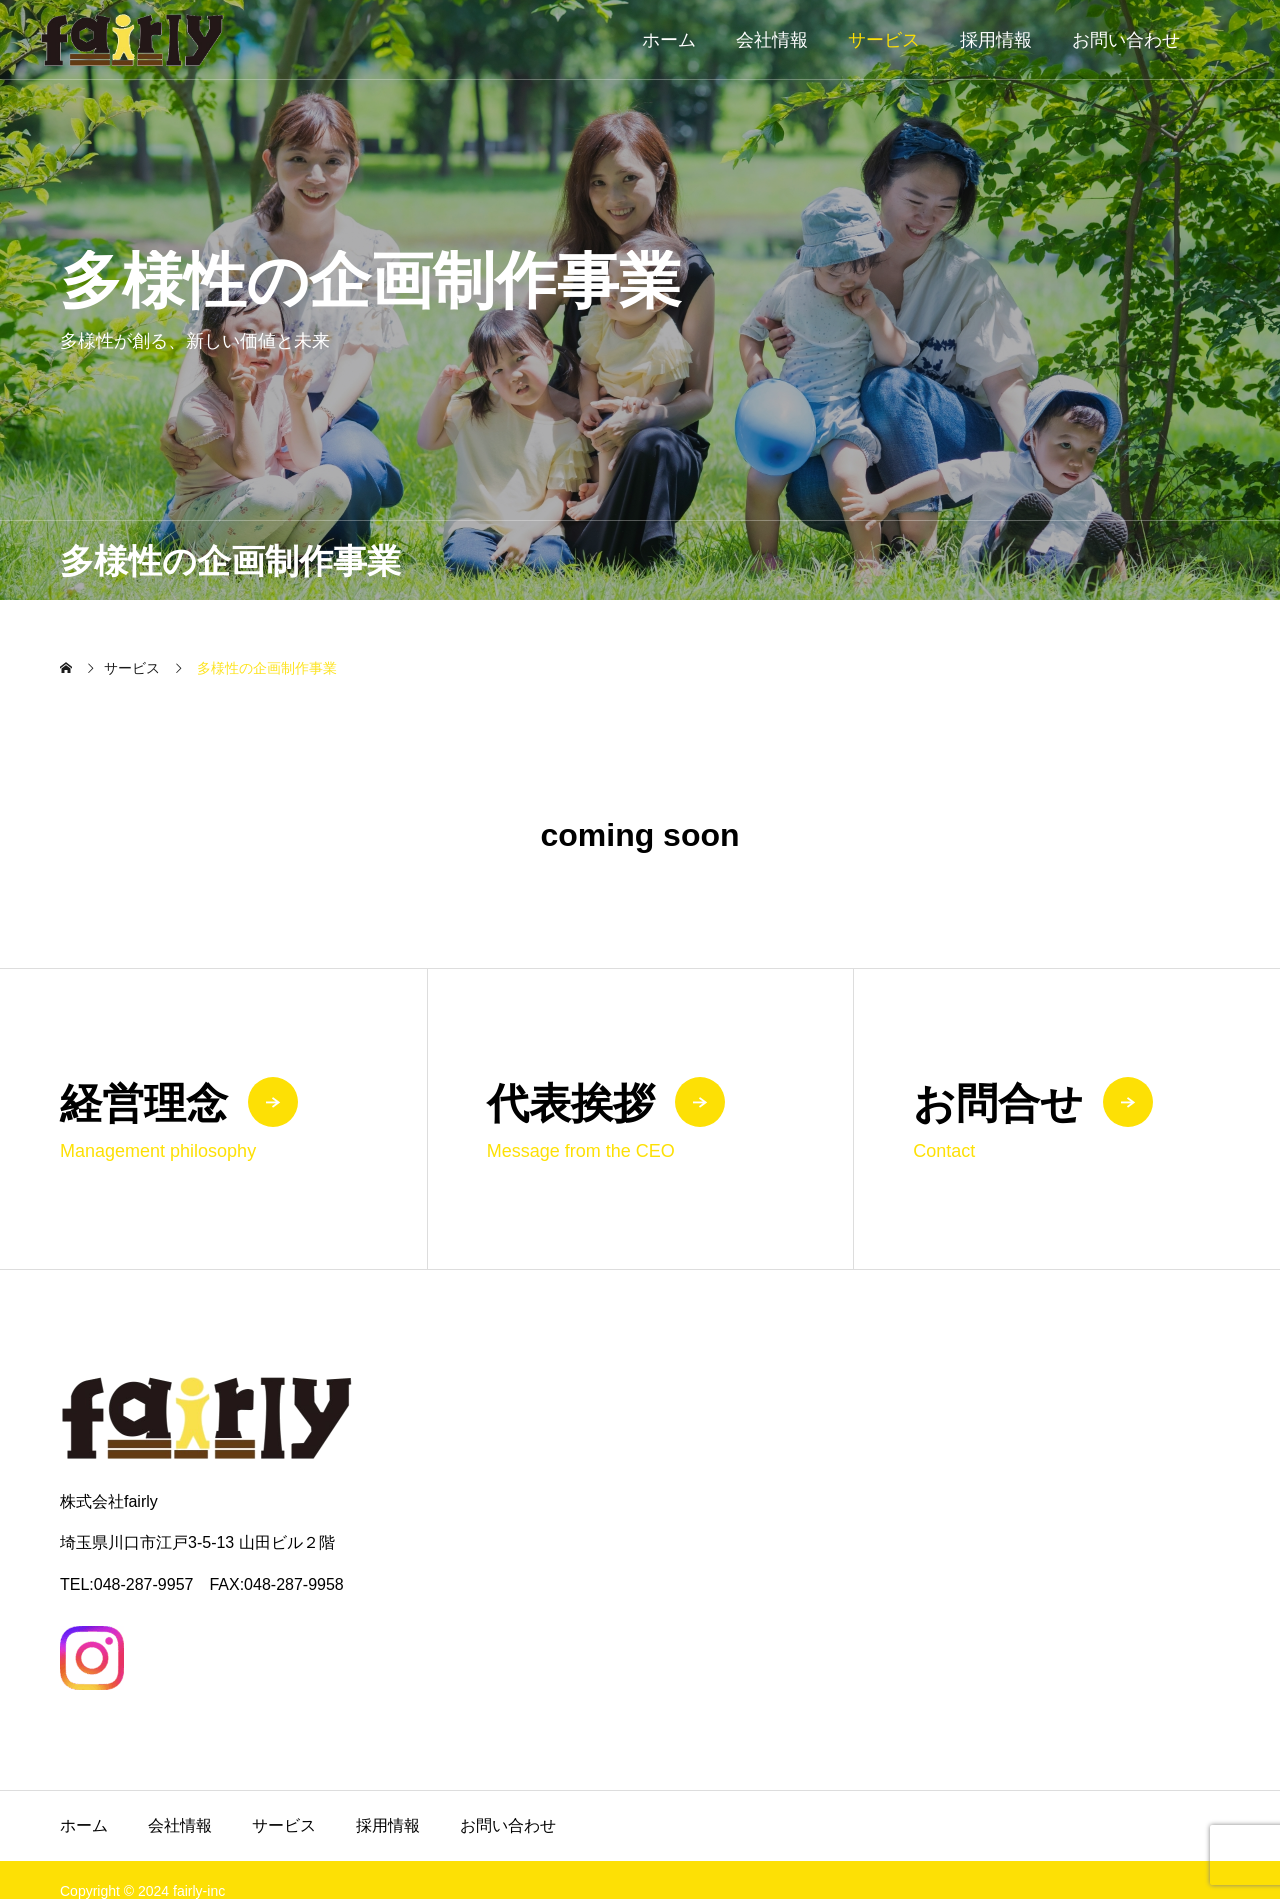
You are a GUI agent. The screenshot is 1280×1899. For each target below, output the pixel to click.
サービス (884, 40)
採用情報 (996, 40)
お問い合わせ (1126, 40)
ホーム (669, 40)
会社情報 (772, 40)
